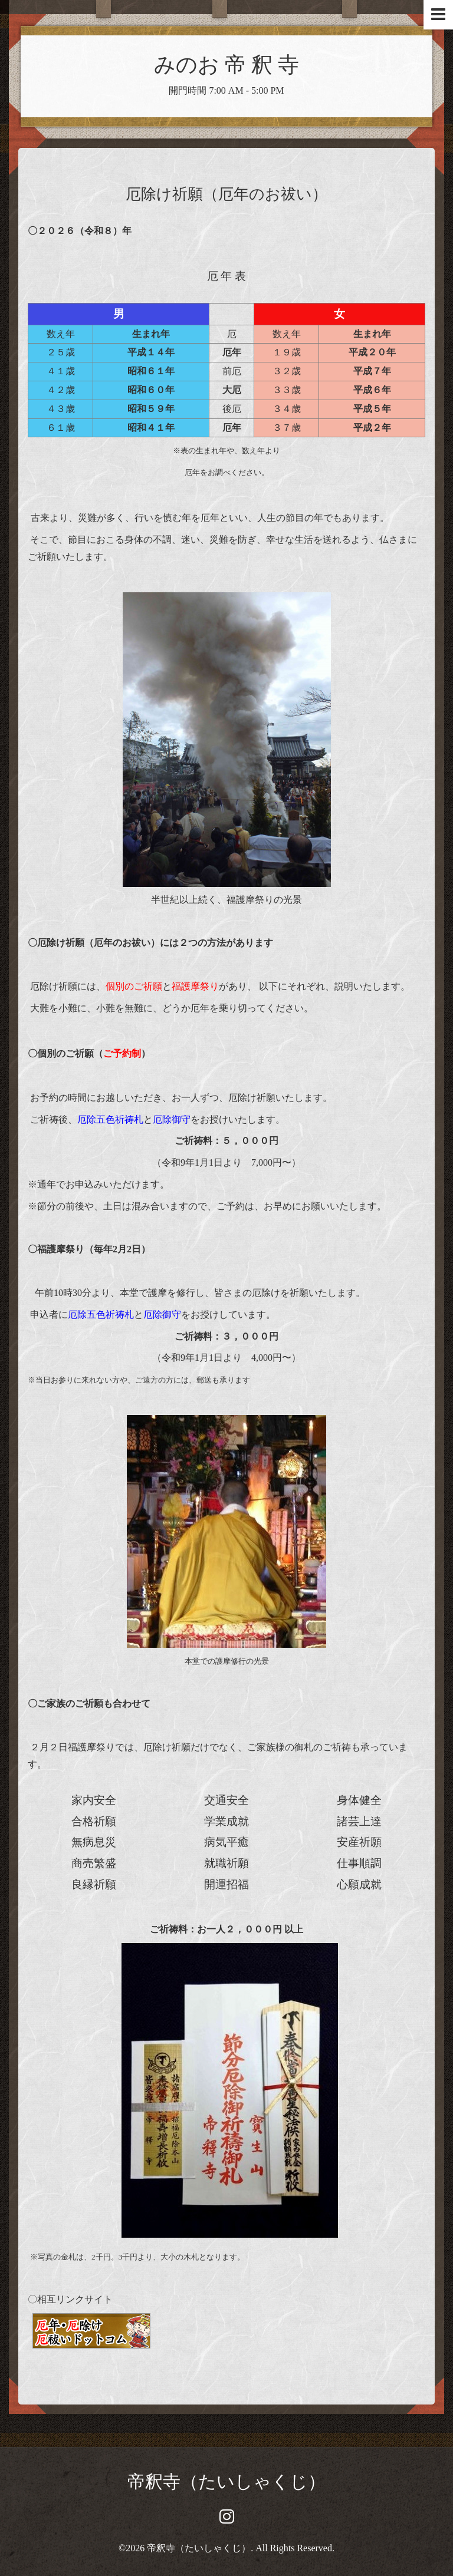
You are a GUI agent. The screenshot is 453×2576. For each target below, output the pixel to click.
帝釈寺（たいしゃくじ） (226, 2481)
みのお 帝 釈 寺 (226, 65)
